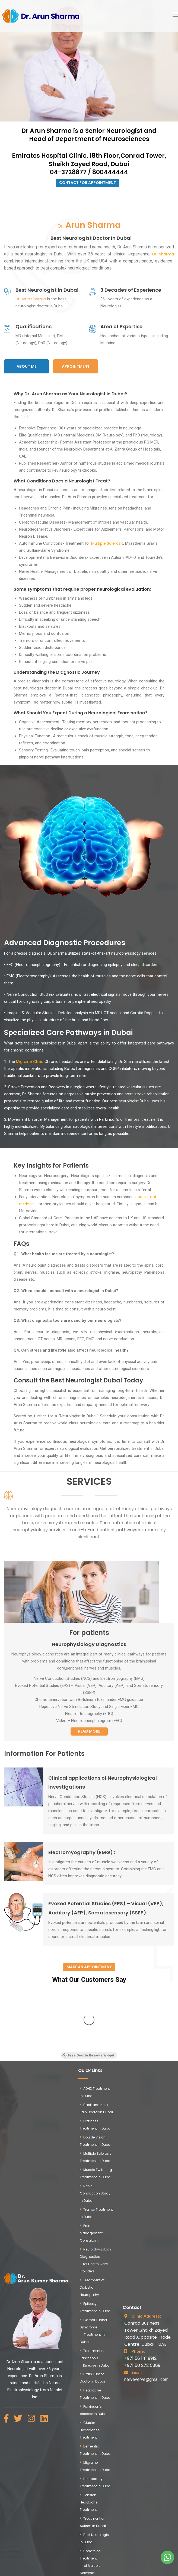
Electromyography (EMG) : (81, 1852)
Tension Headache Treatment (88, 2416)
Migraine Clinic (30, 1061)
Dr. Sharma (163, 254)
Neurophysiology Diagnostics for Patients (95, 2503)
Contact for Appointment (87, 182)
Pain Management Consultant (91, 2147)
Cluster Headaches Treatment (89, 2344)
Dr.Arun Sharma (21, 2276)
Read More (89, 1731)
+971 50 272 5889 (142, 2280)
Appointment (76, 366)
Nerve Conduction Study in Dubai (95, 2107)
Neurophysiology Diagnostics (89, 1644)
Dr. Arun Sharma (30, 299)
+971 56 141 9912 (140, 2273)
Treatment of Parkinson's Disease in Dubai (95, 2272)
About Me (26, 366)
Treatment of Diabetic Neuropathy (92, 2202)
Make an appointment (89, 1967)
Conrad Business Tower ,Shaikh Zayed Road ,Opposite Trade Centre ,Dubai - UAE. (147, 2244)
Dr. (89, 225)
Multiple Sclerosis (107, 543)
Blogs (88, 2520)
